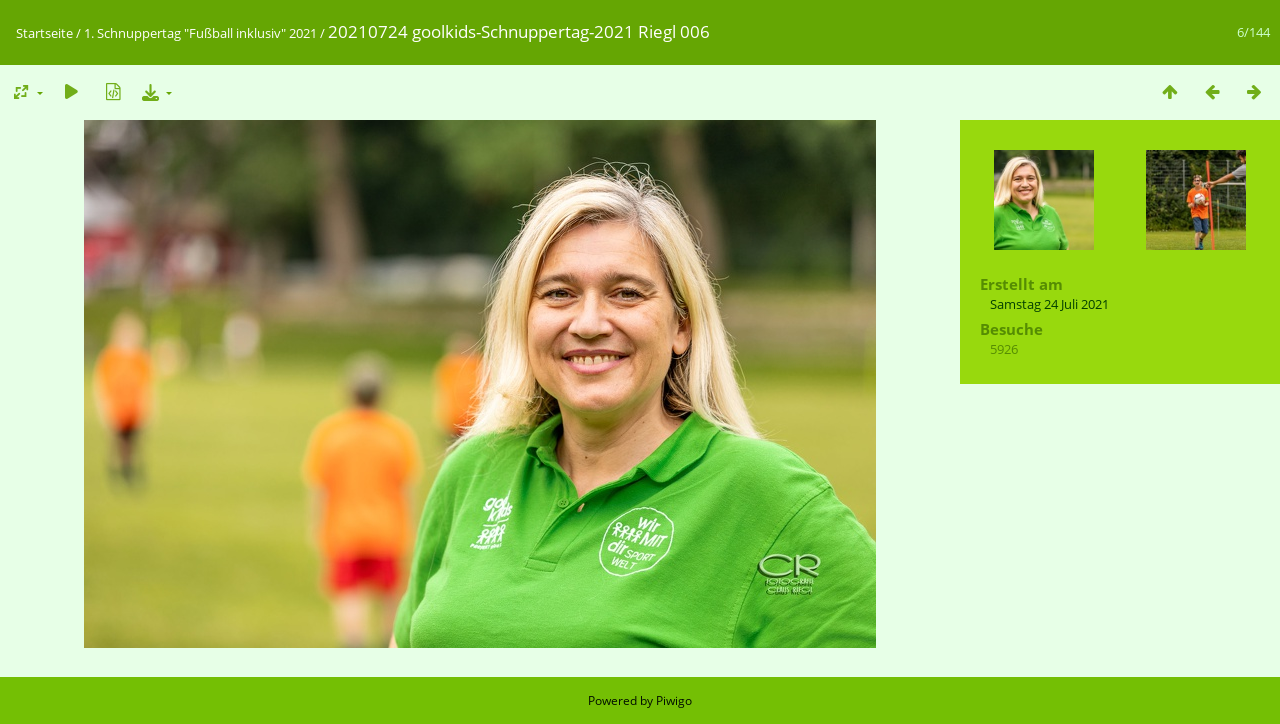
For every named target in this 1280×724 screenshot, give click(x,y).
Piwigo (674, 700)
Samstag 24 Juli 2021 (1049, 304)
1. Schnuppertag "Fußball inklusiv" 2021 (200, 33)
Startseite (44, 33)
